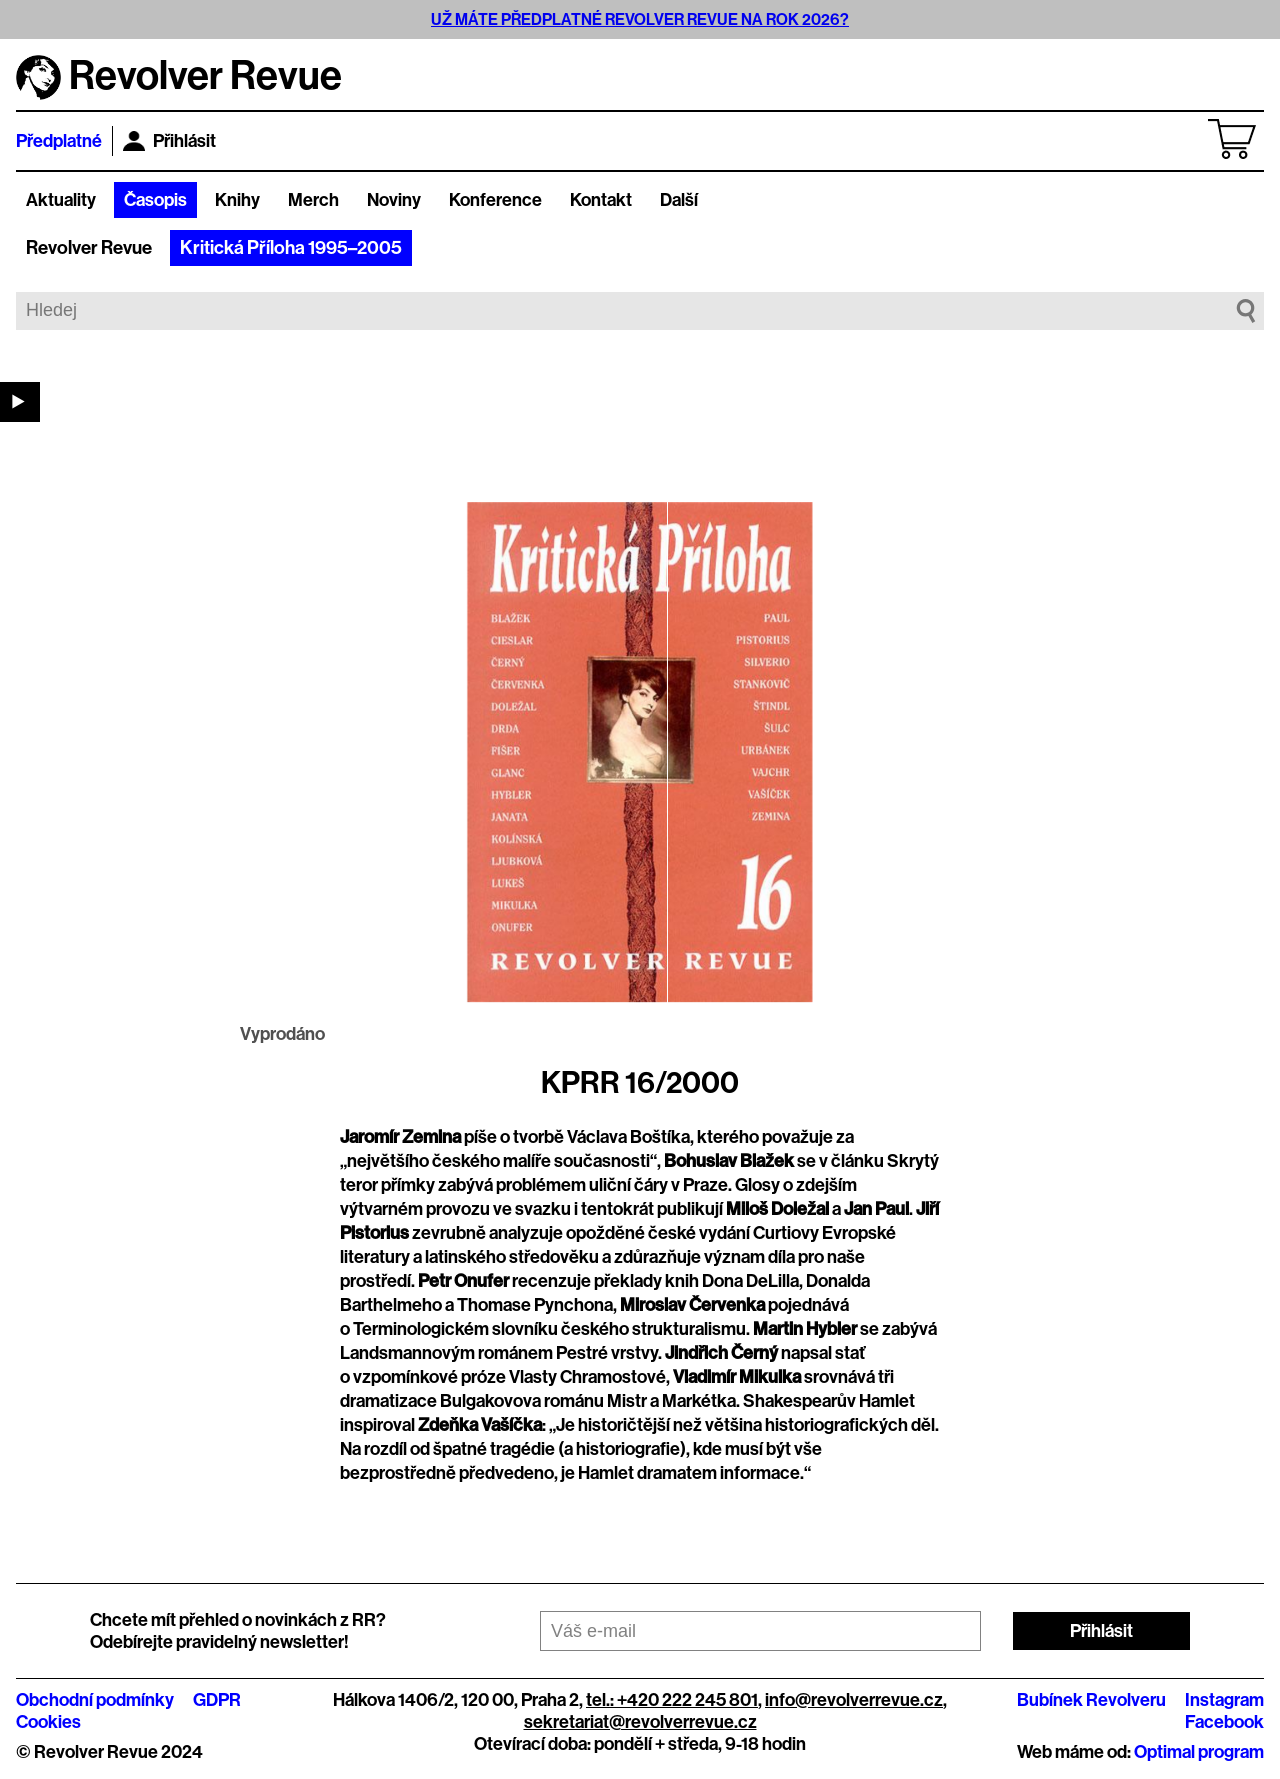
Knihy (237, 200)
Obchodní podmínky (95, 1700)
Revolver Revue (89, 248)
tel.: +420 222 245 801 (672, 1700)
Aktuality (61, 200)
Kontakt (601, 200)
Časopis (155, 200)
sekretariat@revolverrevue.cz (640, 1722)
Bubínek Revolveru (1091, 1700)
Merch (313, 200)
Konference (495, 200)
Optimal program (1199, 1752)
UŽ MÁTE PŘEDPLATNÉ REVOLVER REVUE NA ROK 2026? (640, 19)
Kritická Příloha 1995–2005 (291, 248)
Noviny (394, 200)
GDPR (217, 1700)
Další (679, 200)
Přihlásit (169, 141)
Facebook (1224, 1722)
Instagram (1224, 1700)
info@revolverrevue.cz (854, 1700)
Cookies (48, 1722)
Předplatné (59, 141)
